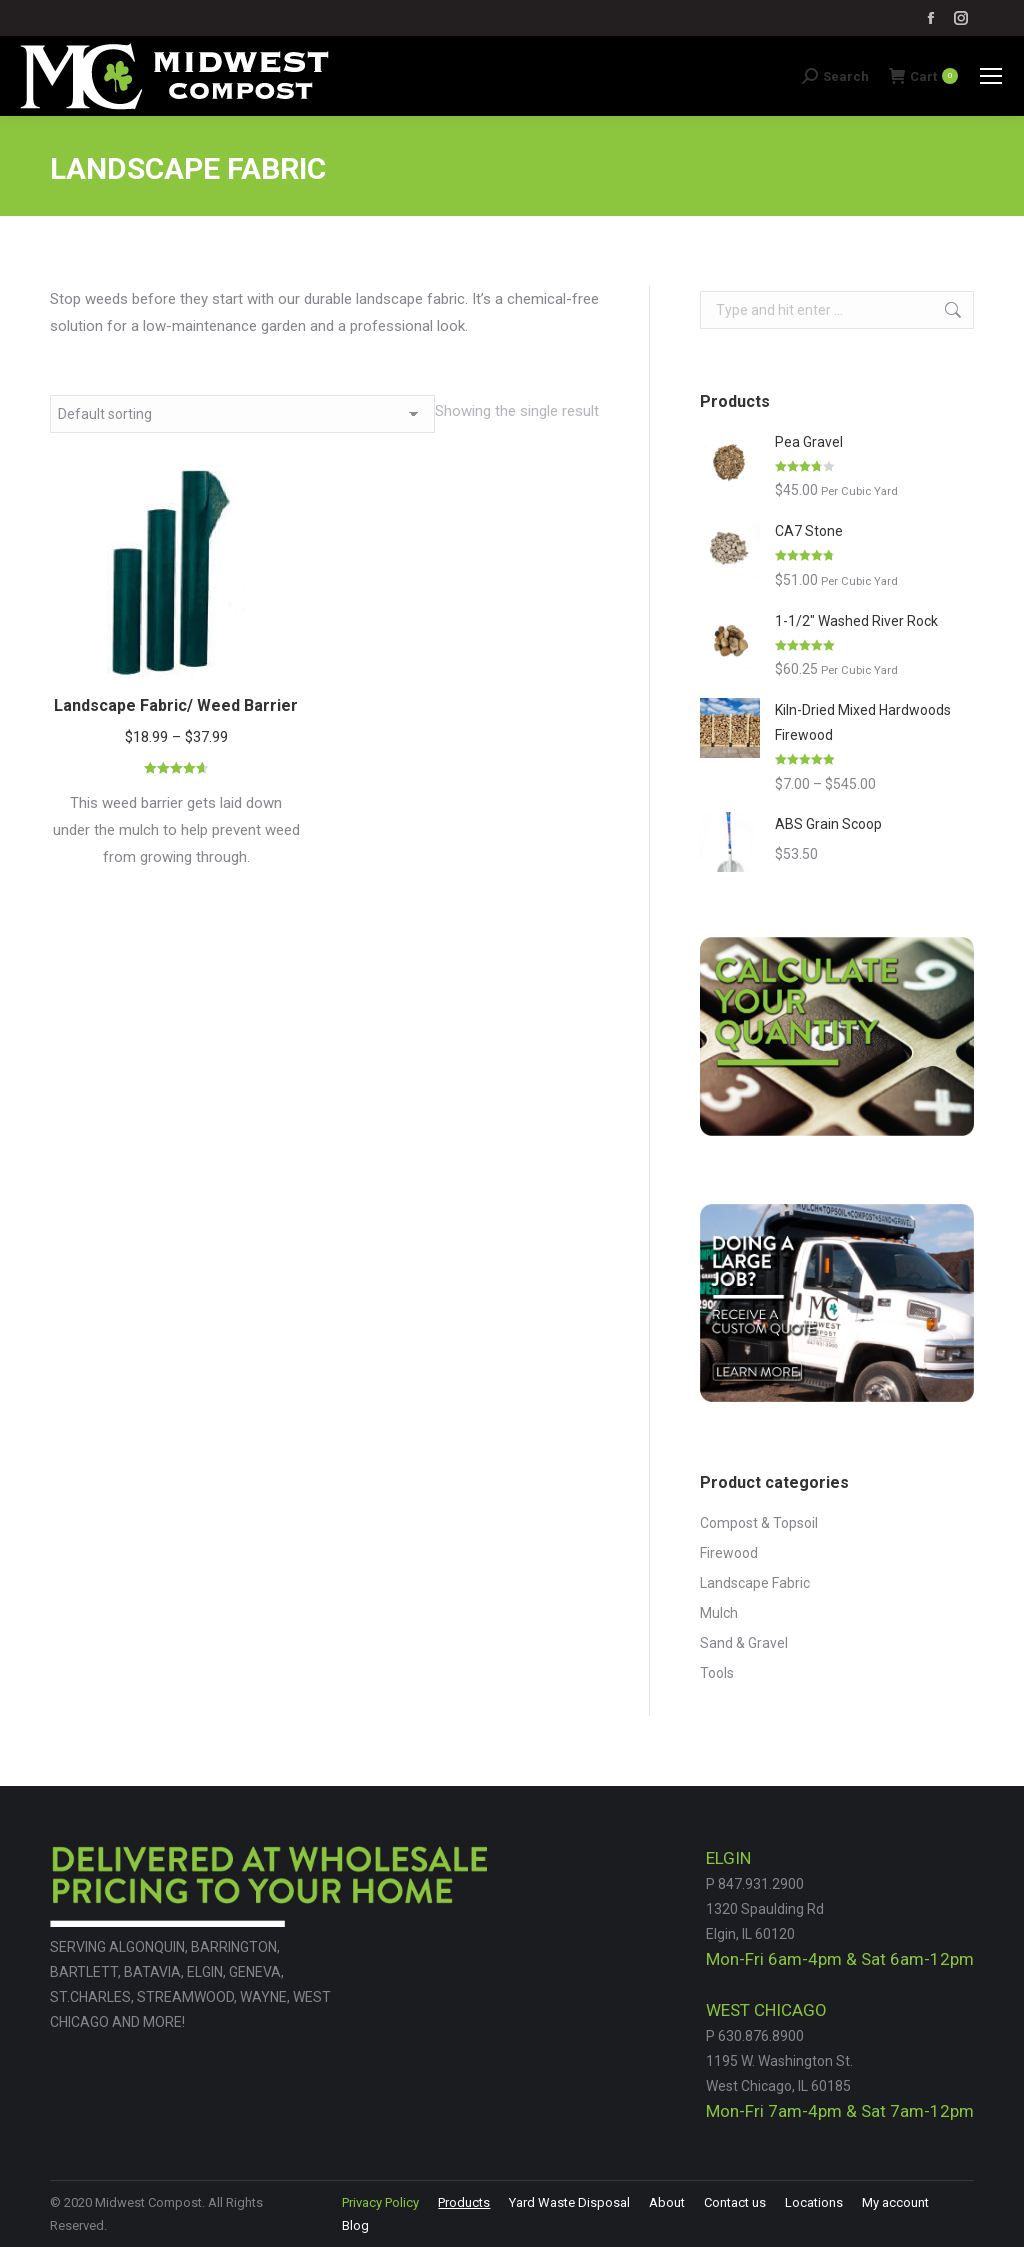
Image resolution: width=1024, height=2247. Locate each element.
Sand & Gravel (744, 1643)
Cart (923, 76)
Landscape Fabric (755, 1583)
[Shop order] (242, 414)
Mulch (719, 1613)
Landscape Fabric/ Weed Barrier (176, 705)
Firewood (729, 1553)
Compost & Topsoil (759, 1523)
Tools (717, 1673)
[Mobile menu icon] (991, 76)
